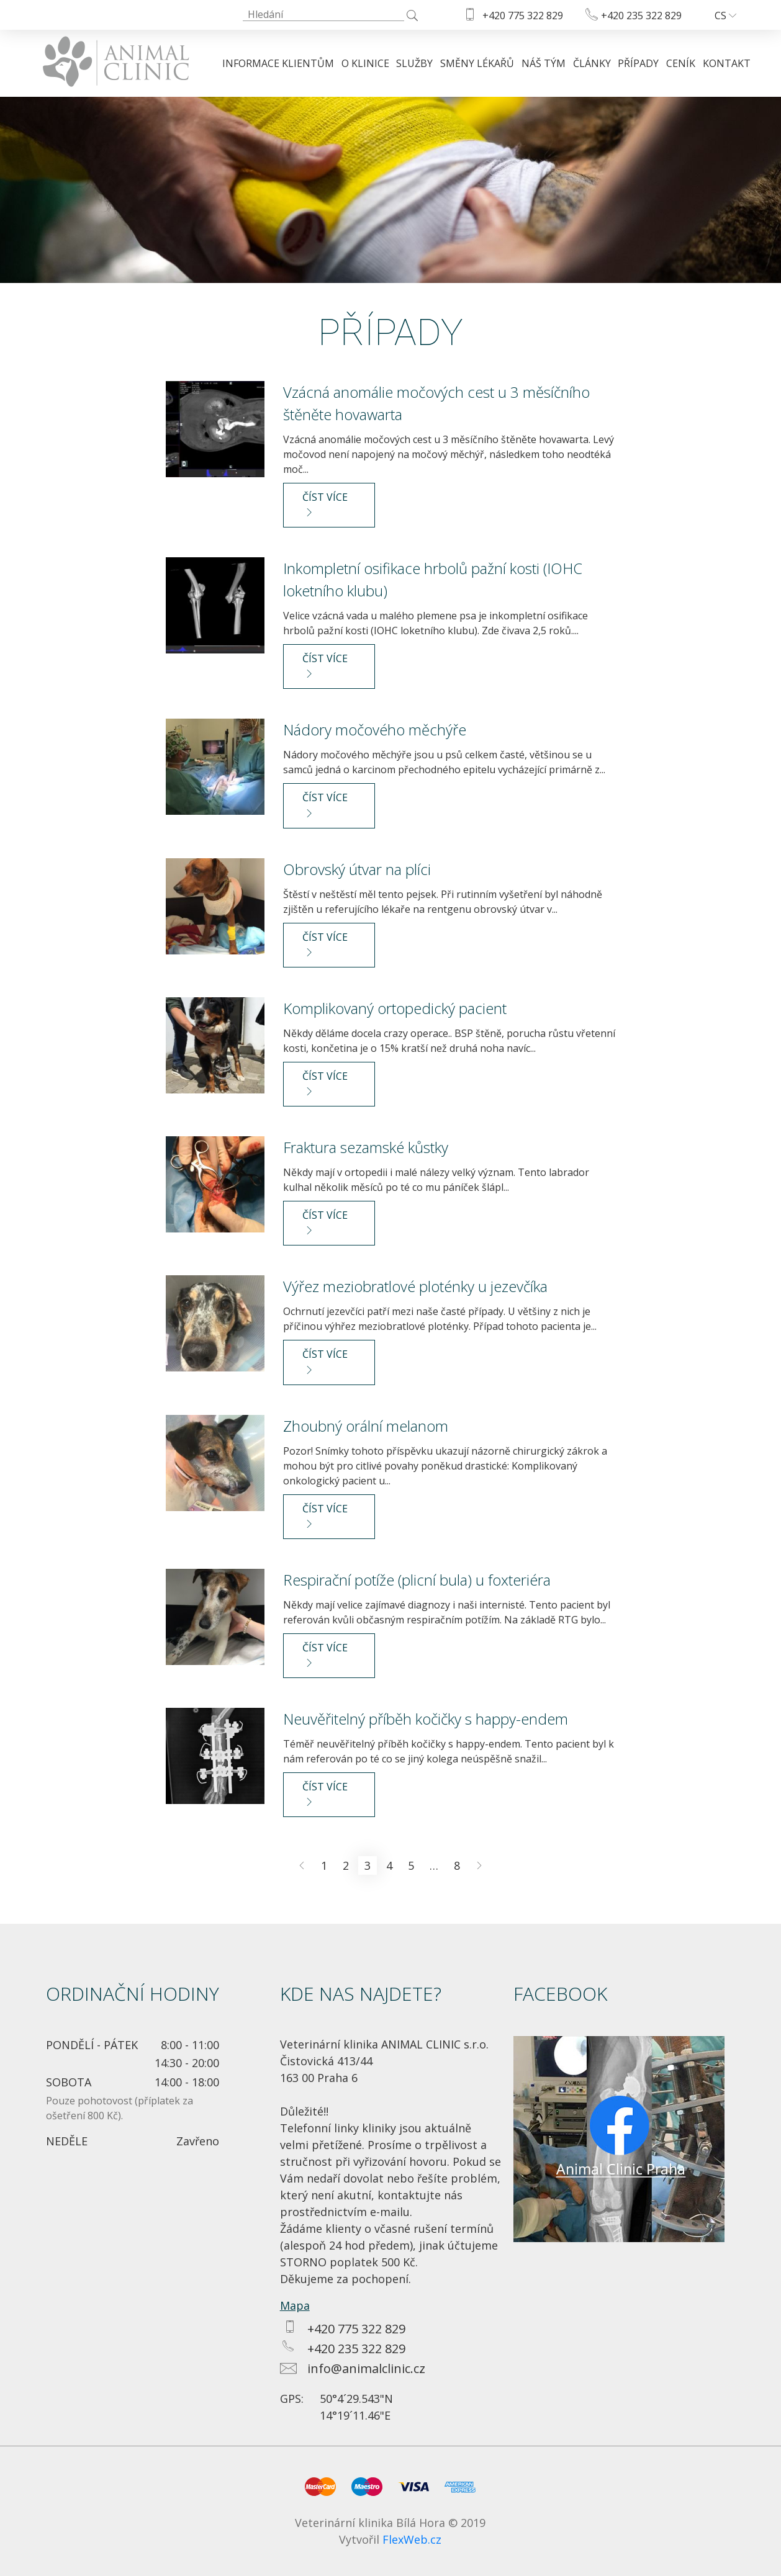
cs (725, 15)
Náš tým (543, 63)
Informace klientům (278, 63)
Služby (414, 63)
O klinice (365, 63)
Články (592, 63)
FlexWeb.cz (411, 2539)
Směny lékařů (477, 63)
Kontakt (727, 63)
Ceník (680, 63)
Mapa (295, 2305)
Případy (638, 63)
